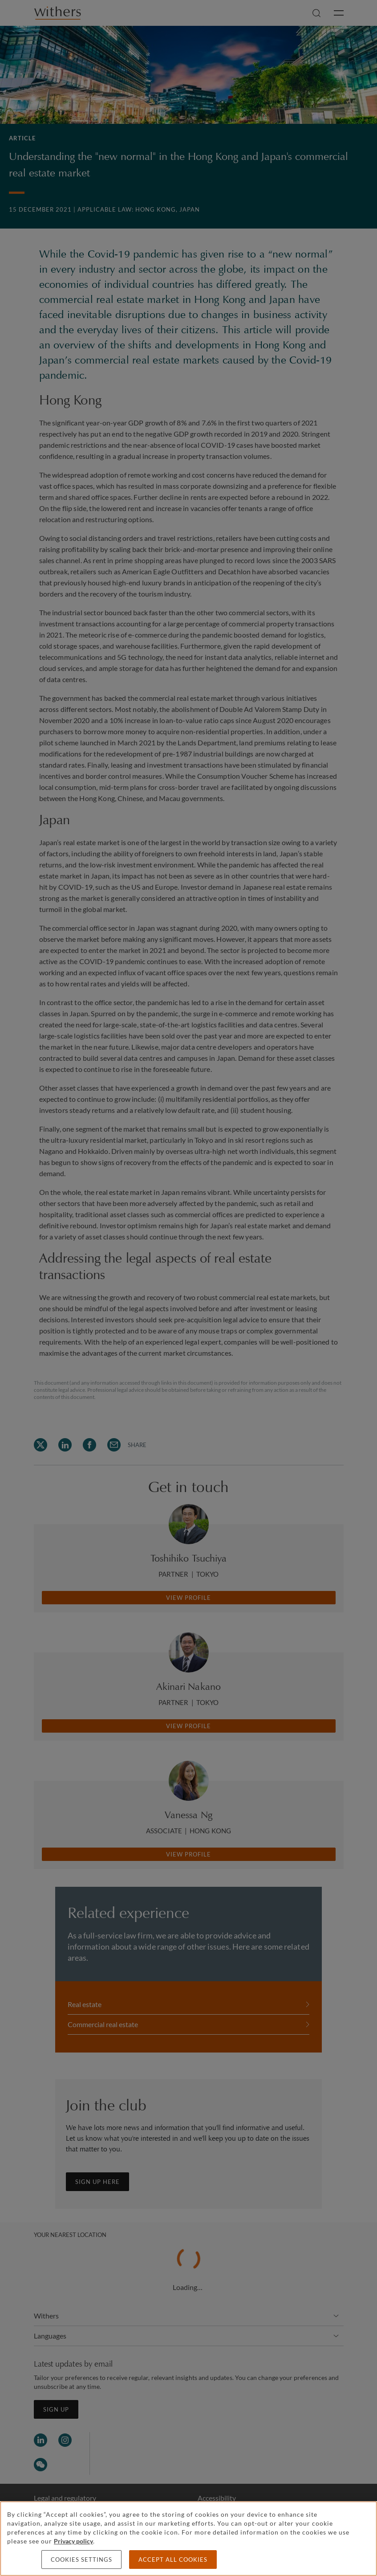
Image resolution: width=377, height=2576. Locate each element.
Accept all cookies (172, 2559)
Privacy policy (73, 2541)
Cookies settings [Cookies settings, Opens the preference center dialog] (81, 2559)
